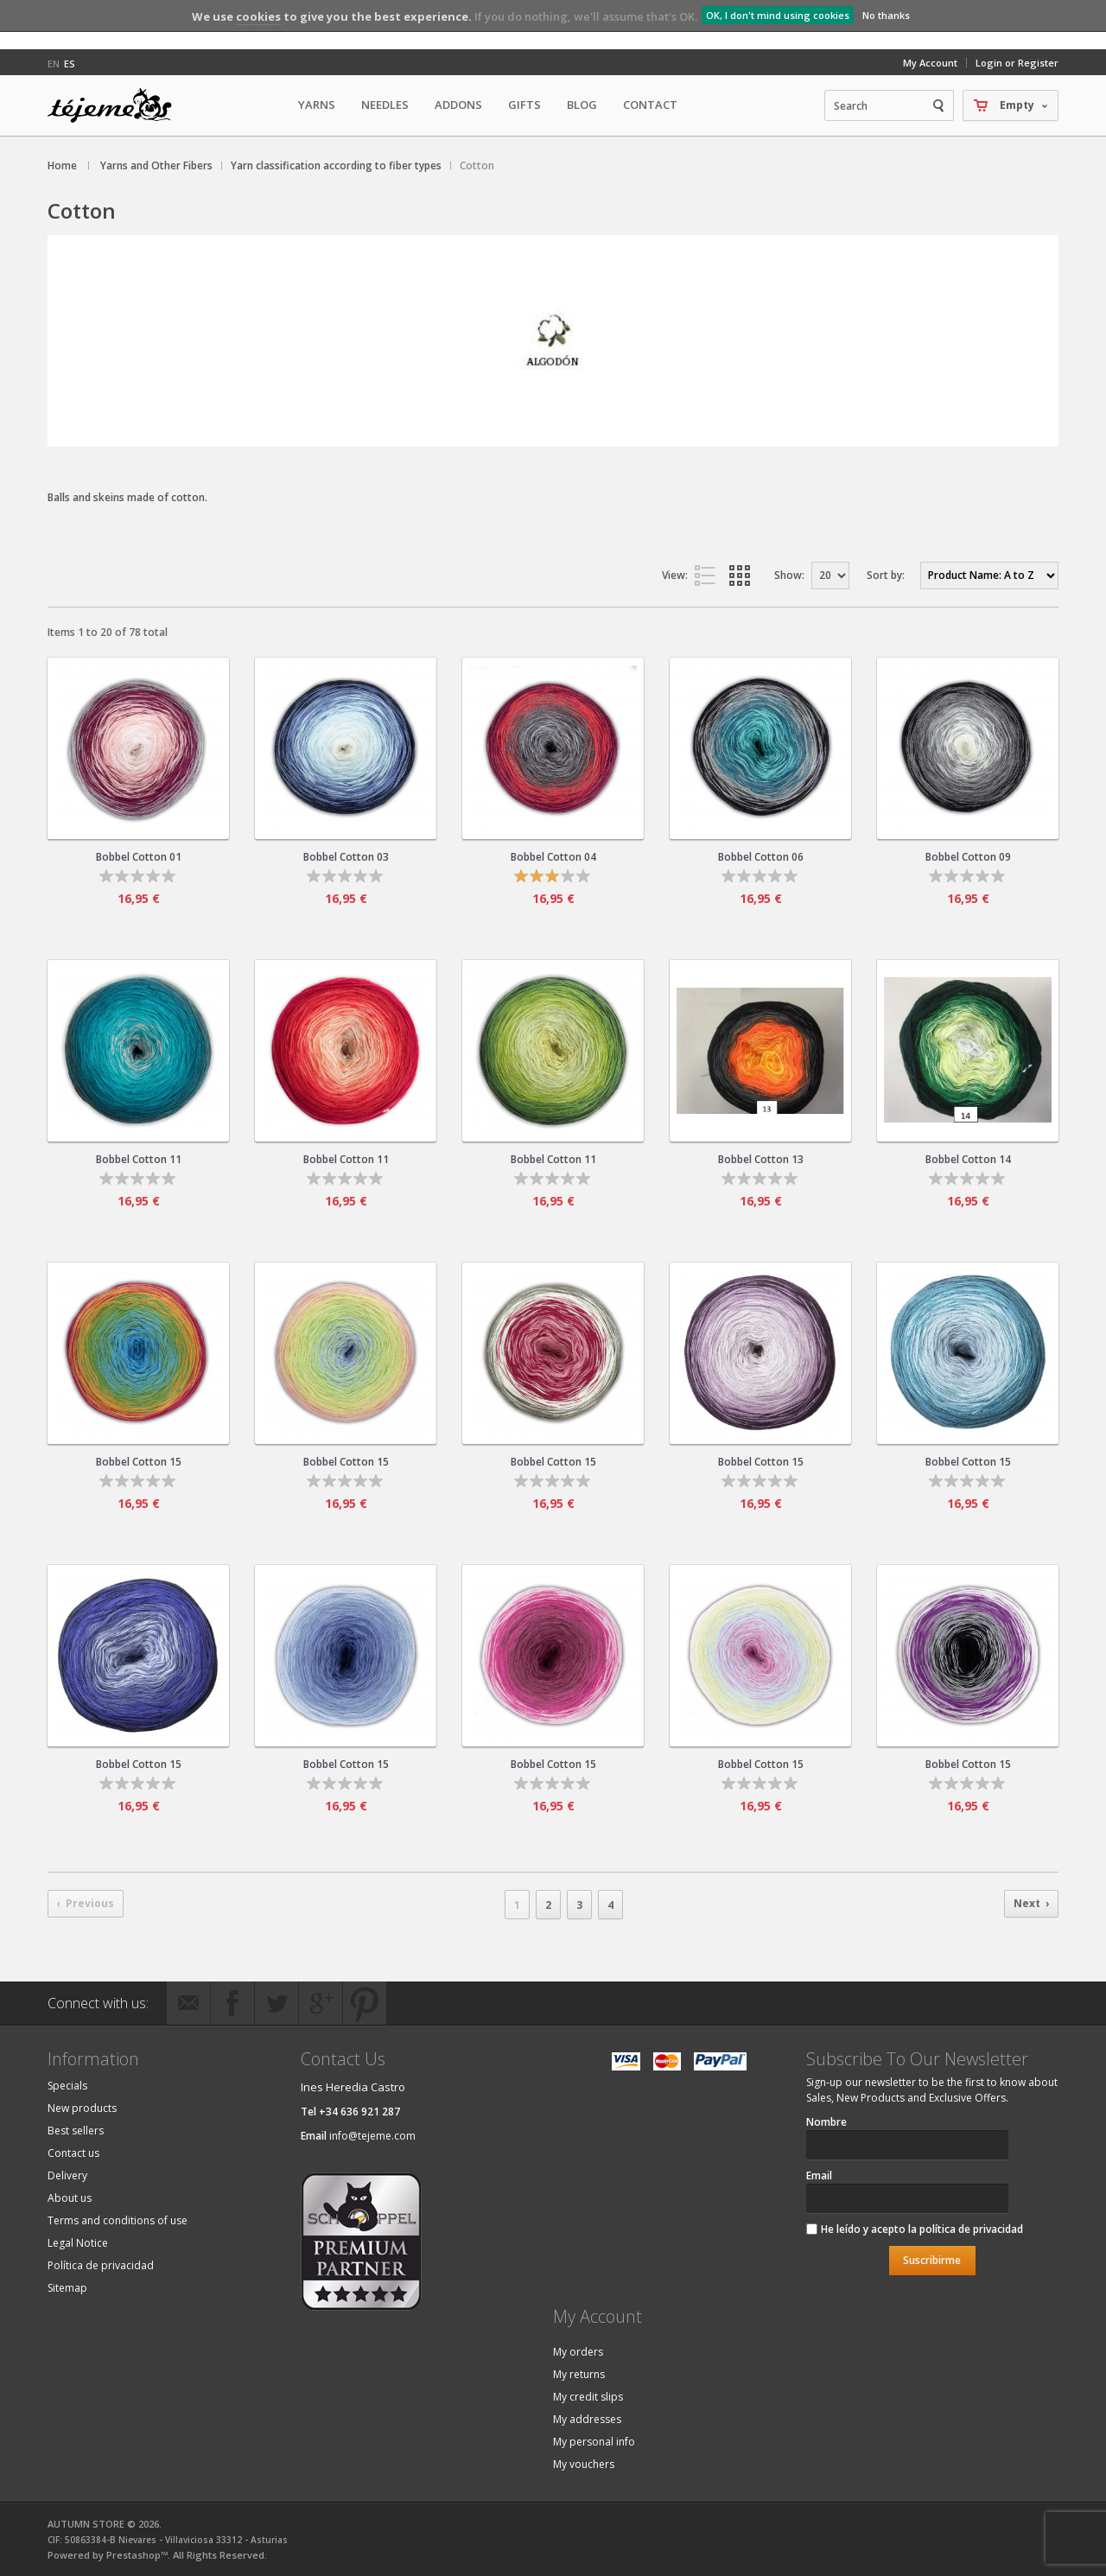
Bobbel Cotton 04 (553, 856)
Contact (650, 104)
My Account (930, 62)
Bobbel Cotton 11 (138, 1159)
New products (82, 2108)
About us (70, 2198)
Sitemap (67, 2287)
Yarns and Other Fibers (156, 165)
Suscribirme (932, 2260)
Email (819, 2175)
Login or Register (1017, 62)
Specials (67, 2085)
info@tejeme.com (372, 2135)
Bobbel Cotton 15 (138, 1461)
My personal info (594, 2441)
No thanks (886, 15)
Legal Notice (78, 2243)
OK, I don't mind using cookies (777, 15)
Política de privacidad (101, 2265)
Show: (789, 575)
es (69, 63)
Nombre (826, 2122)
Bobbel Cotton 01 (138, 856)
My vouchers (583, 2464)
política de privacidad (971, 2229)
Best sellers (76, 2130)
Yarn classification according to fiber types (336, 165)
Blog (582, 104)
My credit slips (588, 2396)
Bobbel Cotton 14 (968, 1159)
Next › (1031, 1903)
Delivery (67, 2175)
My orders (578, 2351)
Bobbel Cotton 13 (761, 1159)
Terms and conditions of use (118, 2220)
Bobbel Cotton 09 (968, 856)
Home (62, 165)
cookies (258, 16)
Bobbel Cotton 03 (346, 856)
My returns (579, 2374)
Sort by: (886, 575)
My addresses (587, 2419)
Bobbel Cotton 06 (761, 856)
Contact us (73, 2153)
